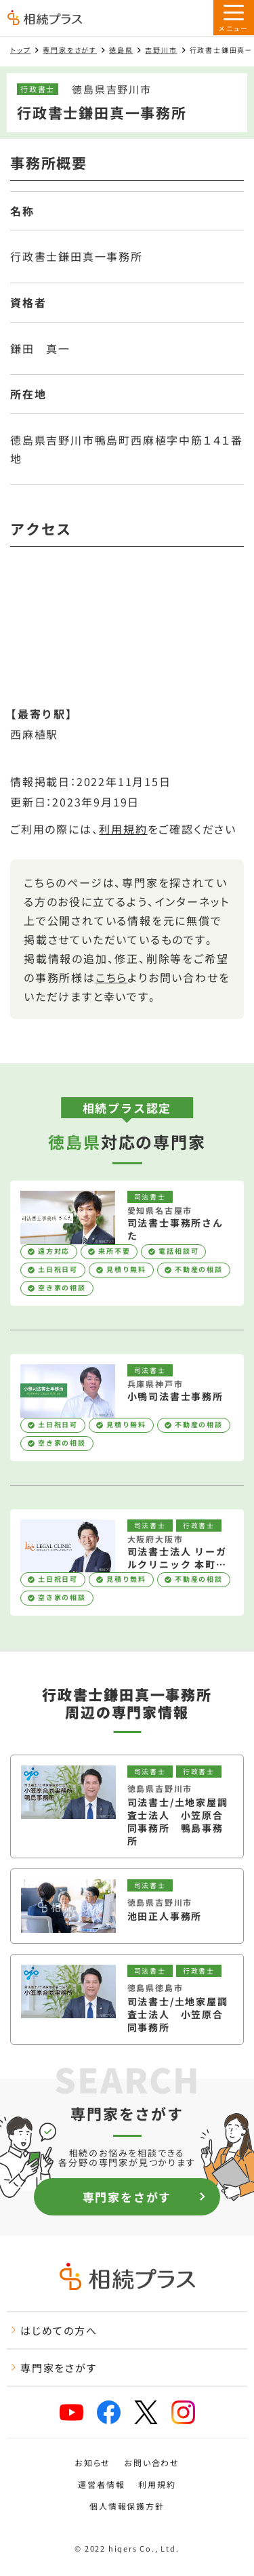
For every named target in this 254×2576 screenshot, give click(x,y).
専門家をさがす (70, 50)
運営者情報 (101, 2484)
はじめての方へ (54, 2330)
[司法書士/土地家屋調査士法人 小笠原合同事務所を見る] (127, 1999)
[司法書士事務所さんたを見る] (127, 1243)
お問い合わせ (151, 2463)
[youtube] (71, 2412)
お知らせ (92, 2463)
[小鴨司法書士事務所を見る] (127, 1407)
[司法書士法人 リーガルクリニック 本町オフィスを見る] (127, 1562)
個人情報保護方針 (126, 2506)
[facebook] (109, 2412)
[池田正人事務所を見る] (127, 1906)
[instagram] (183, 2412)
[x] (146, 2412)
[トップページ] (44, 19)
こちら (111, 977)
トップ (20, 50)
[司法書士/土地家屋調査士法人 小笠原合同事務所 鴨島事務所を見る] (127, 1806)
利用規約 (123, 829)
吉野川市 (161, 50)
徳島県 (121, 50)
